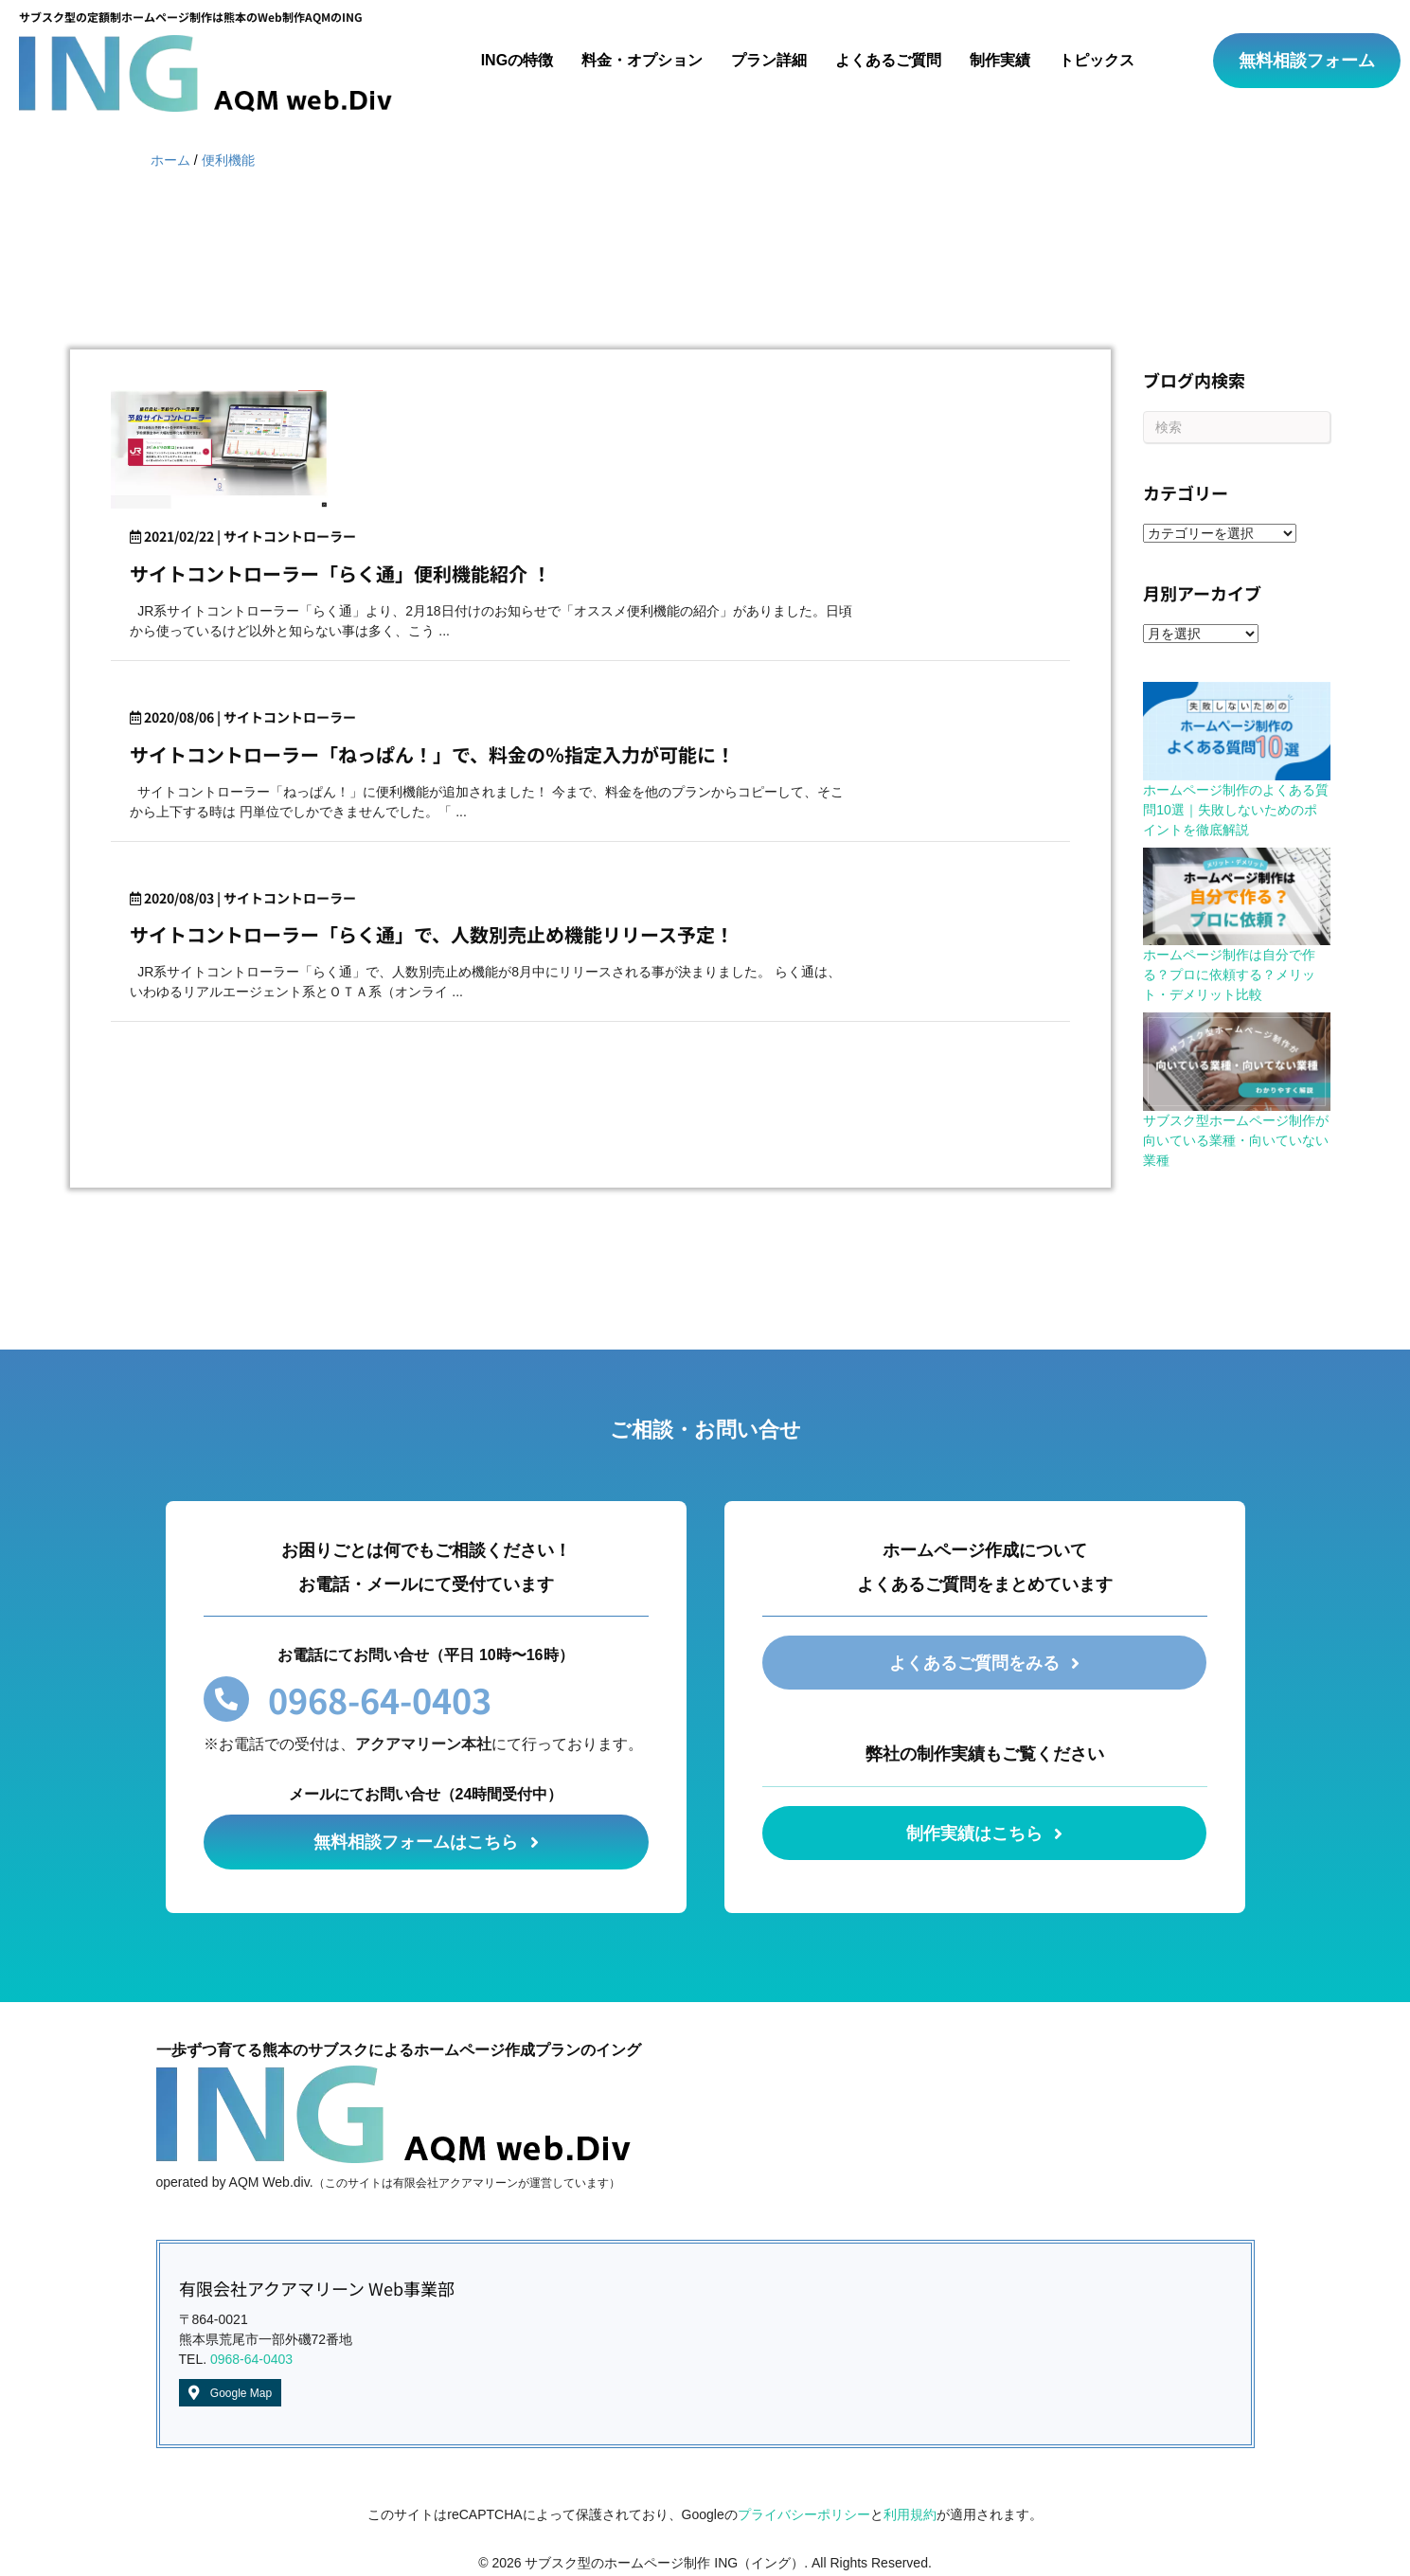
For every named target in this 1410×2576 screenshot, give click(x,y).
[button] (1307, 60)
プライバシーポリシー (804, 2514)
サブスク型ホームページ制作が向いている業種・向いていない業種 (1236, 1140)
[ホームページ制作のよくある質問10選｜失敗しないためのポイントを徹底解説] (1236, 731)
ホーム (170, 160)
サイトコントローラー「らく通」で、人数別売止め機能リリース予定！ (432, 934)
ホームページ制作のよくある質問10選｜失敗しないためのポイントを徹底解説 (1236, 809)
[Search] (1236, 427)
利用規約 (910, 2514)
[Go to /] (205, 60)
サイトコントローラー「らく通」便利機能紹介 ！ (340, 573)
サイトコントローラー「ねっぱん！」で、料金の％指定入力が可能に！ (432, 754)
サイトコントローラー (289, 536)
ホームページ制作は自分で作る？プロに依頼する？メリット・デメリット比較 (1229, 974)
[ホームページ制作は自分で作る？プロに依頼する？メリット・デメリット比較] (1236, 897)
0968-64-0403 (251, 2359)
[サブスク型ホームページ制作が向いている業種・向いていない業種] (1236, 1061)
